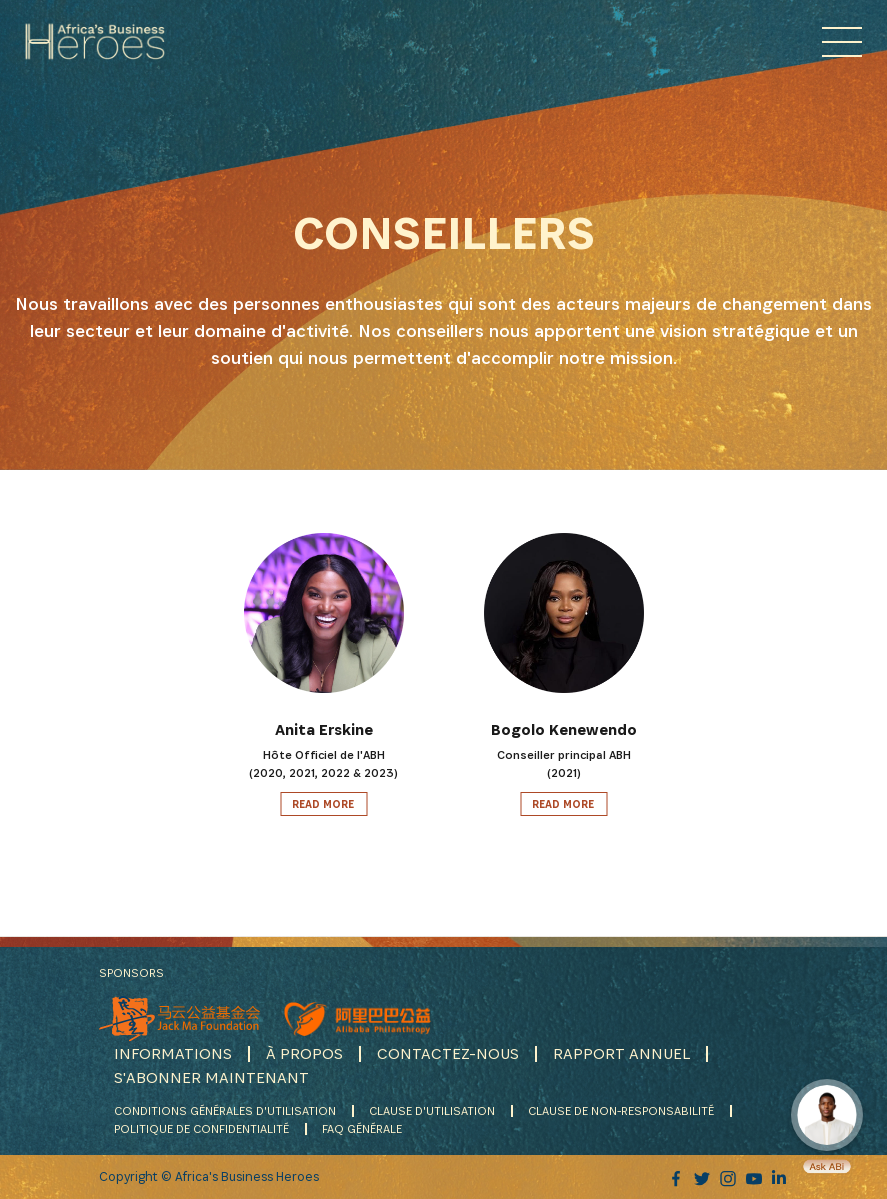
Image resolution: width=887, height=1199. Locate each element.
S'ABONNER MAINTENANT (211, 1077)
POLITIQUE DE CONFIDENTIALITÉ (201, 1128)
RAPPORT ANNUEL (621, 1053)
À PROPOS (304, 1053)
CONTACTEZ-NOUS (448, 1053)
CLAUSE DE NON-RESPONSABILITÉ (621, 1110)
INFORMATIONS (173, 1053)
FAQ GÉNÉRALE (362, 1128)
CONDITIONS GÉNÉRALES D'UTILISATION (225, 1110)
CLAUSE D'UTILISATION (432, 1110)
